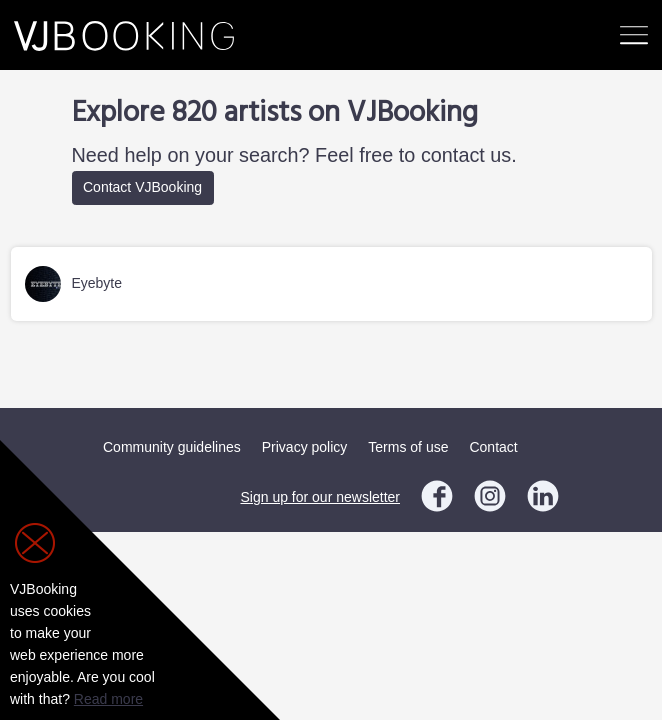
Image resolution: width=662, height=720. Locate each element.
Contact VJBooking (142, 187)
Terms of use (408, 447)
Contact (493, 447)
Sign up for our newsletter (320, 497)
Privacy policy (305, 447)
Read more (108, 699)
